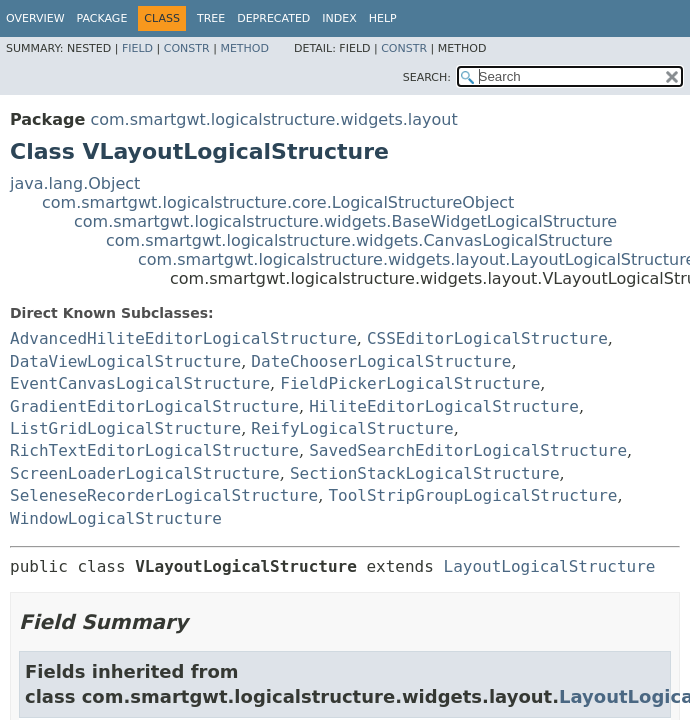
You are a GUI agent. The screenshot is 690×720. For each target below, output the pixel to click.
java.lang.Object (75, 183)
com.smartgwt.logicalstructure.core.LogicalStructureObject (278, 202)
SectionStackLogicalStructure (425, 473)
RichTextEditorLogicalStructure (154, 450)
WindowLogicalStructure (116, 518)
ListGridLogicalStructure (125, 428)
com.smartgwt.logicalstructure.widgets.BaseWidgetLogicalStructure (345, 221)
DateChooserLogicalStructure (381, 361)
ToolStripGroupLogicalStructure (472, 495)
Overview (35, 18)
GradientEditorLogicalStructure (154, 406)
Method (244, 48)
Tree (211, 18)
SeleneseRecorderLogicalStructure (164, 495)
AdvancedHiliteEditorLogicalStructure (183, 338)
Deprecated (273, 18)
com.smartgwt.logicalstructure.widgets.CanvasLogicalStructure (359, 240)
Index (339, 18)
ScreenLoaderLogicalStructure (145, 473)
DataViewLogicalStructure (125, 361)
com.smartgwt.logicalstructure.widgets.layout (273, 119)
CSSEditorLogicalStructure (487, 338)
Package (102, 18)
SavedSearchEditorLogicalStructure (468, 450)
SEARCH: (427, 77)
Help (383, 18)
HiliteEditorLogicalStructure (444, 406)
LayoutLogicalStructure (550, 566)
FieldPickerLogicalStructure (410, 383)
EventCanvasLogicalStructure (140, 383)
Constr (187, 48)
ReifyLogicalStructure (352, 428)
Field (137, 48)
